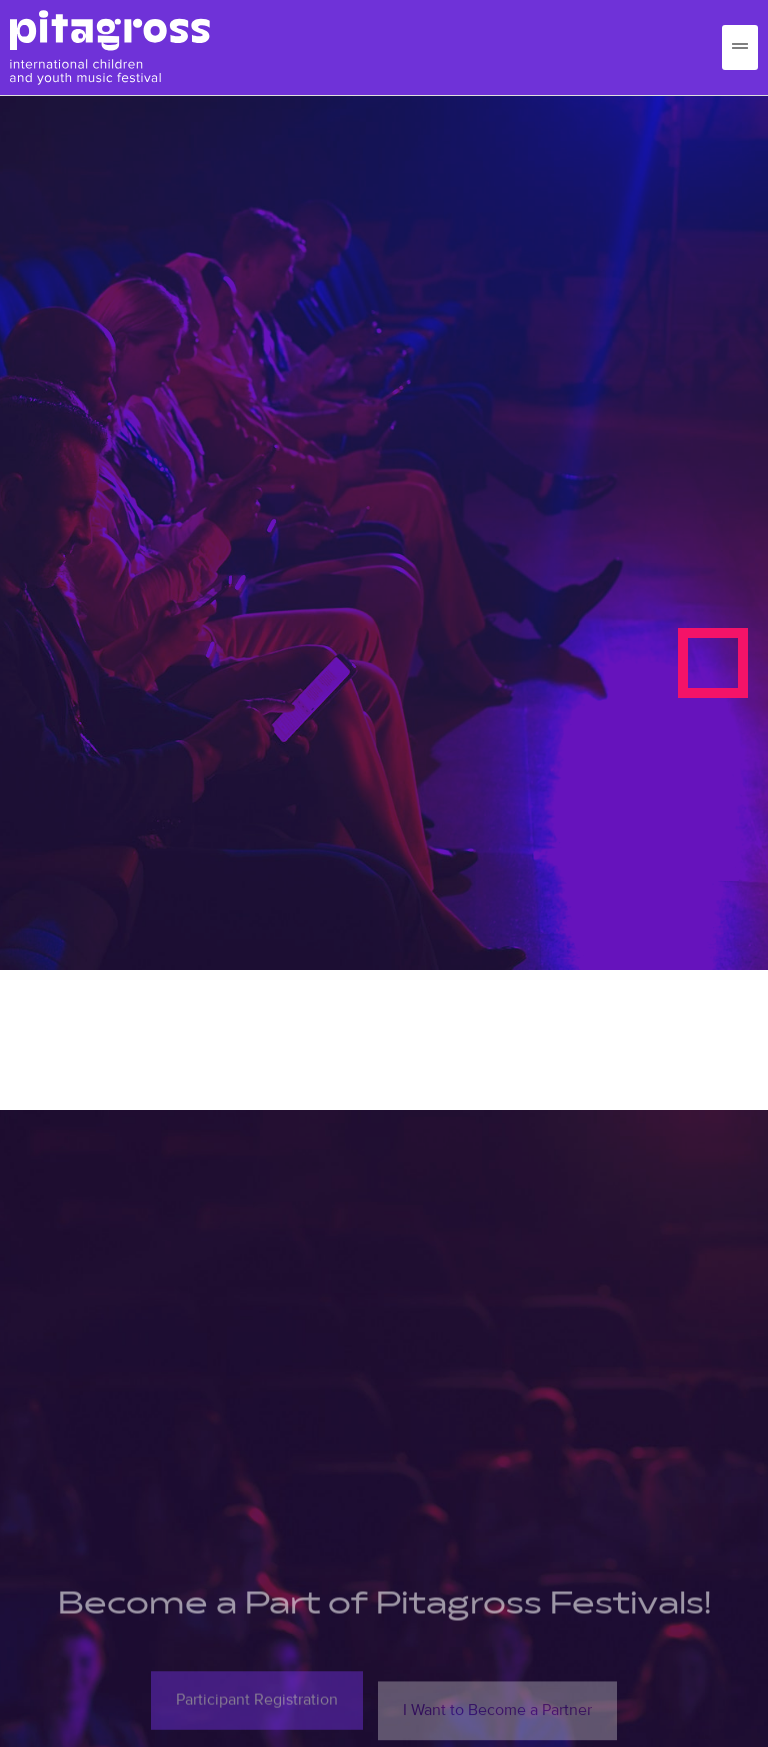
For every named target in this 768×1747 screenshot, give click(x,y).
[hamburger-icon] (740, 47)
